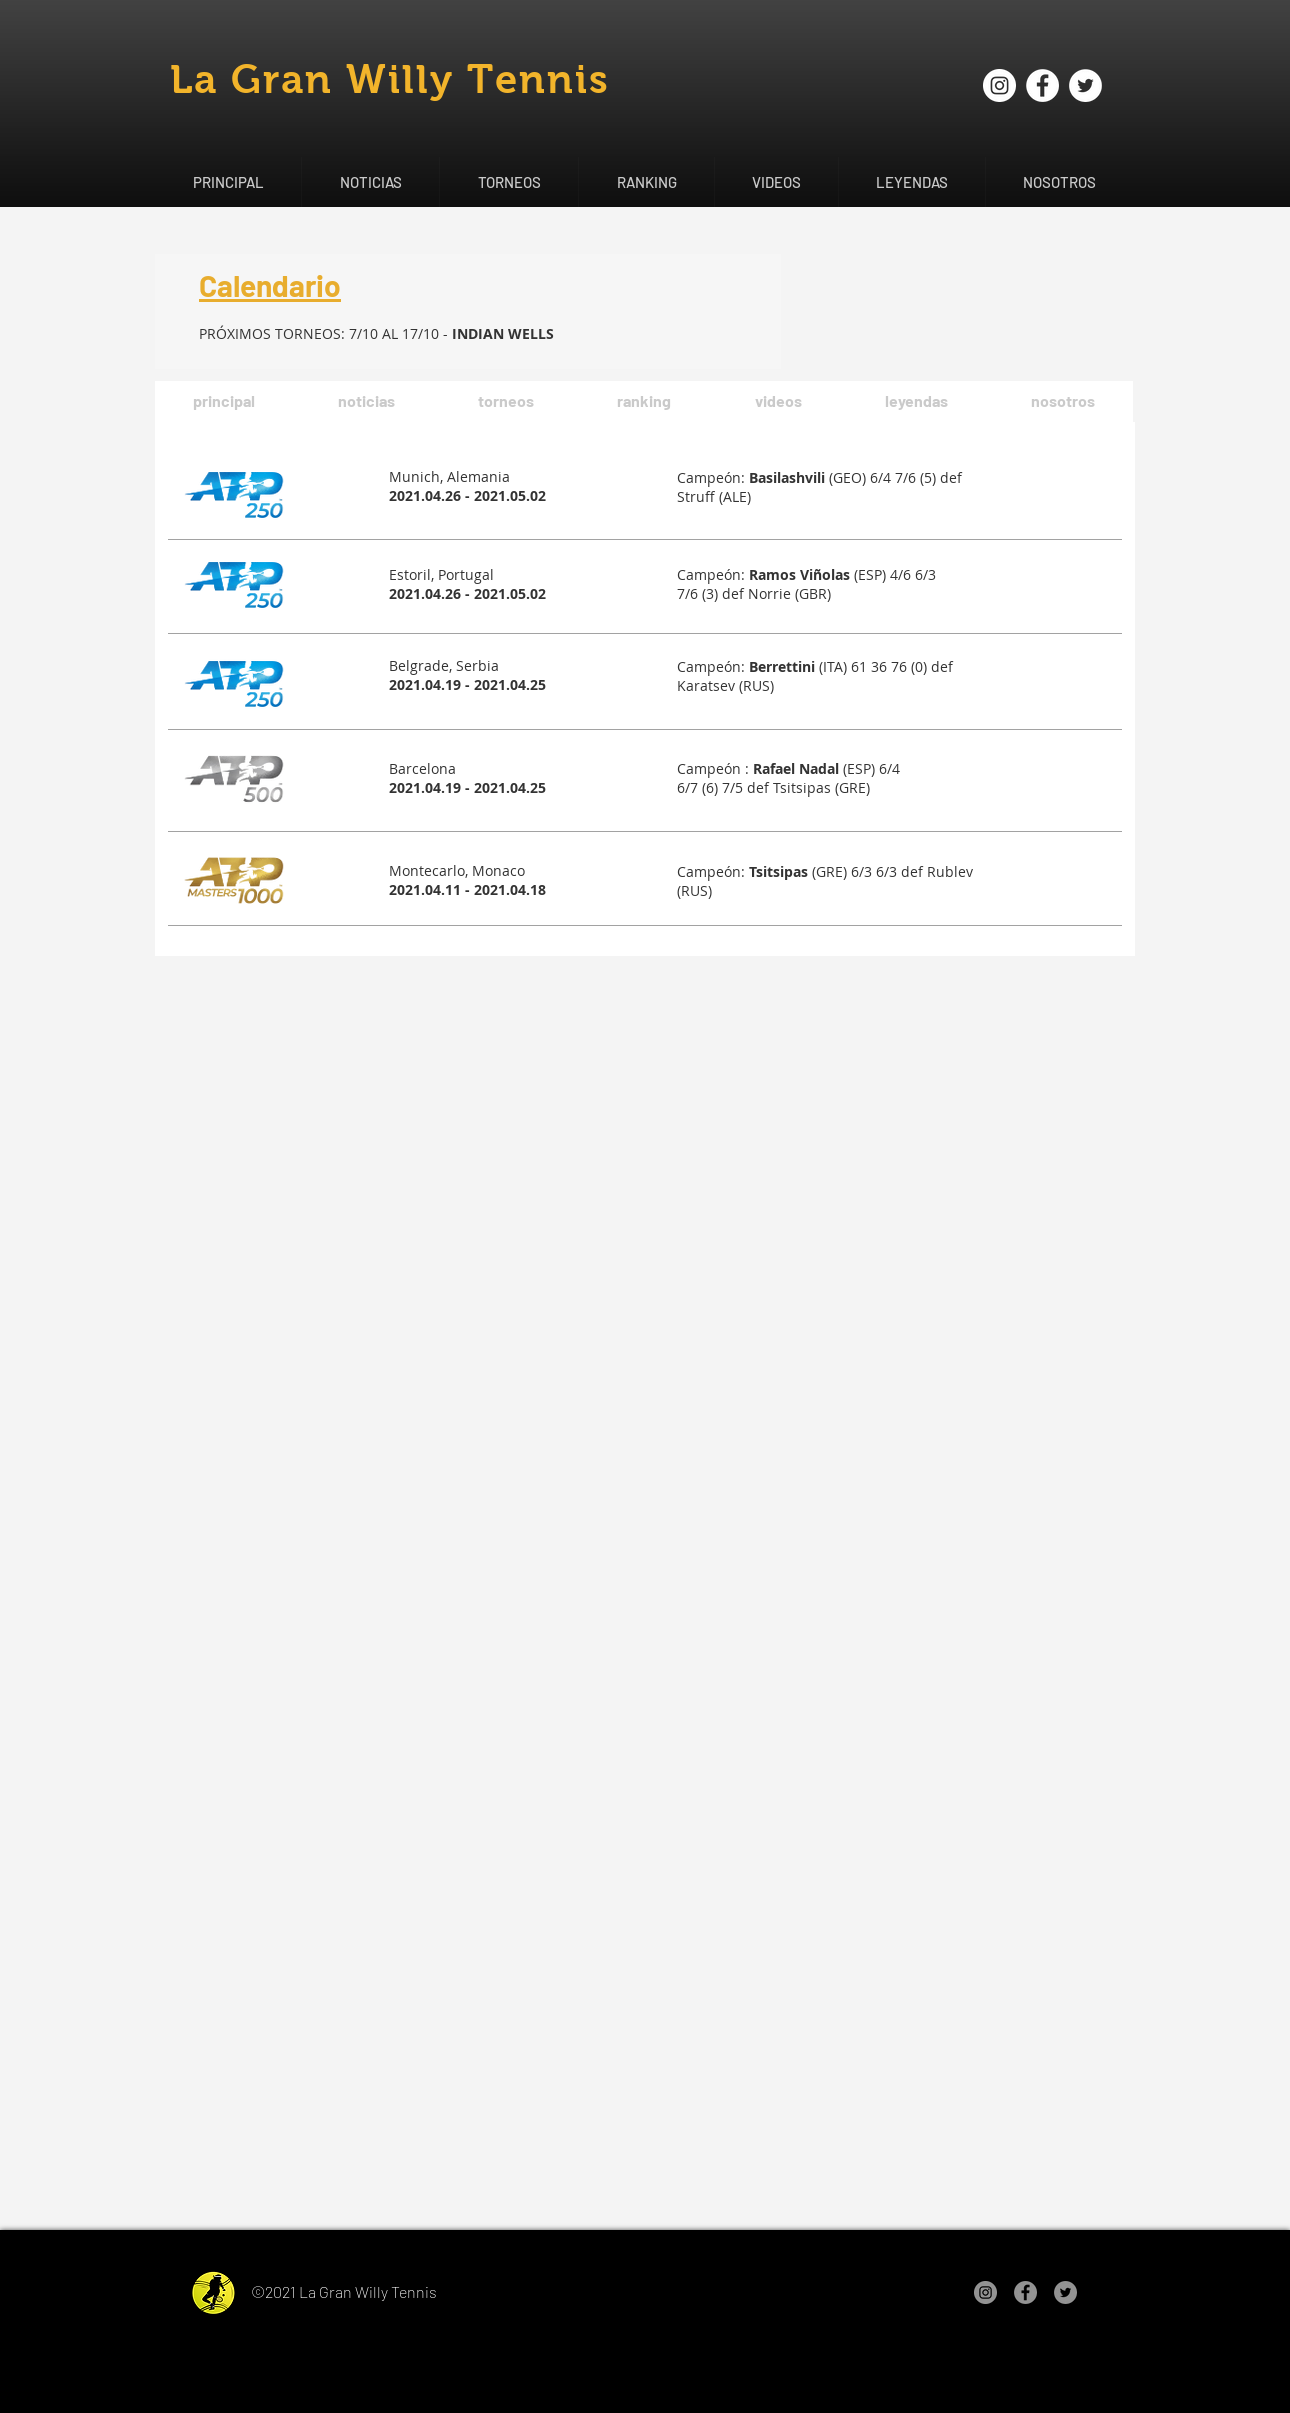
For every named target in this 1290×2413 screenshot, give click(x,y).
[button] (370, 182)
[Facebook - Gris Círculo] (1025, 2292)
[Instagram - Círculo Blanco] (999, 85)
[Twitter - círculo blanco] (1085, 85)
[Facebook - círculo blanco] (1042, 85)
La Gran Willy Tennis (390, 79)
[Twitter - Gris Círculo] (1065, 2292)
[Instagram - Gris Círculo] (985, 2292)
